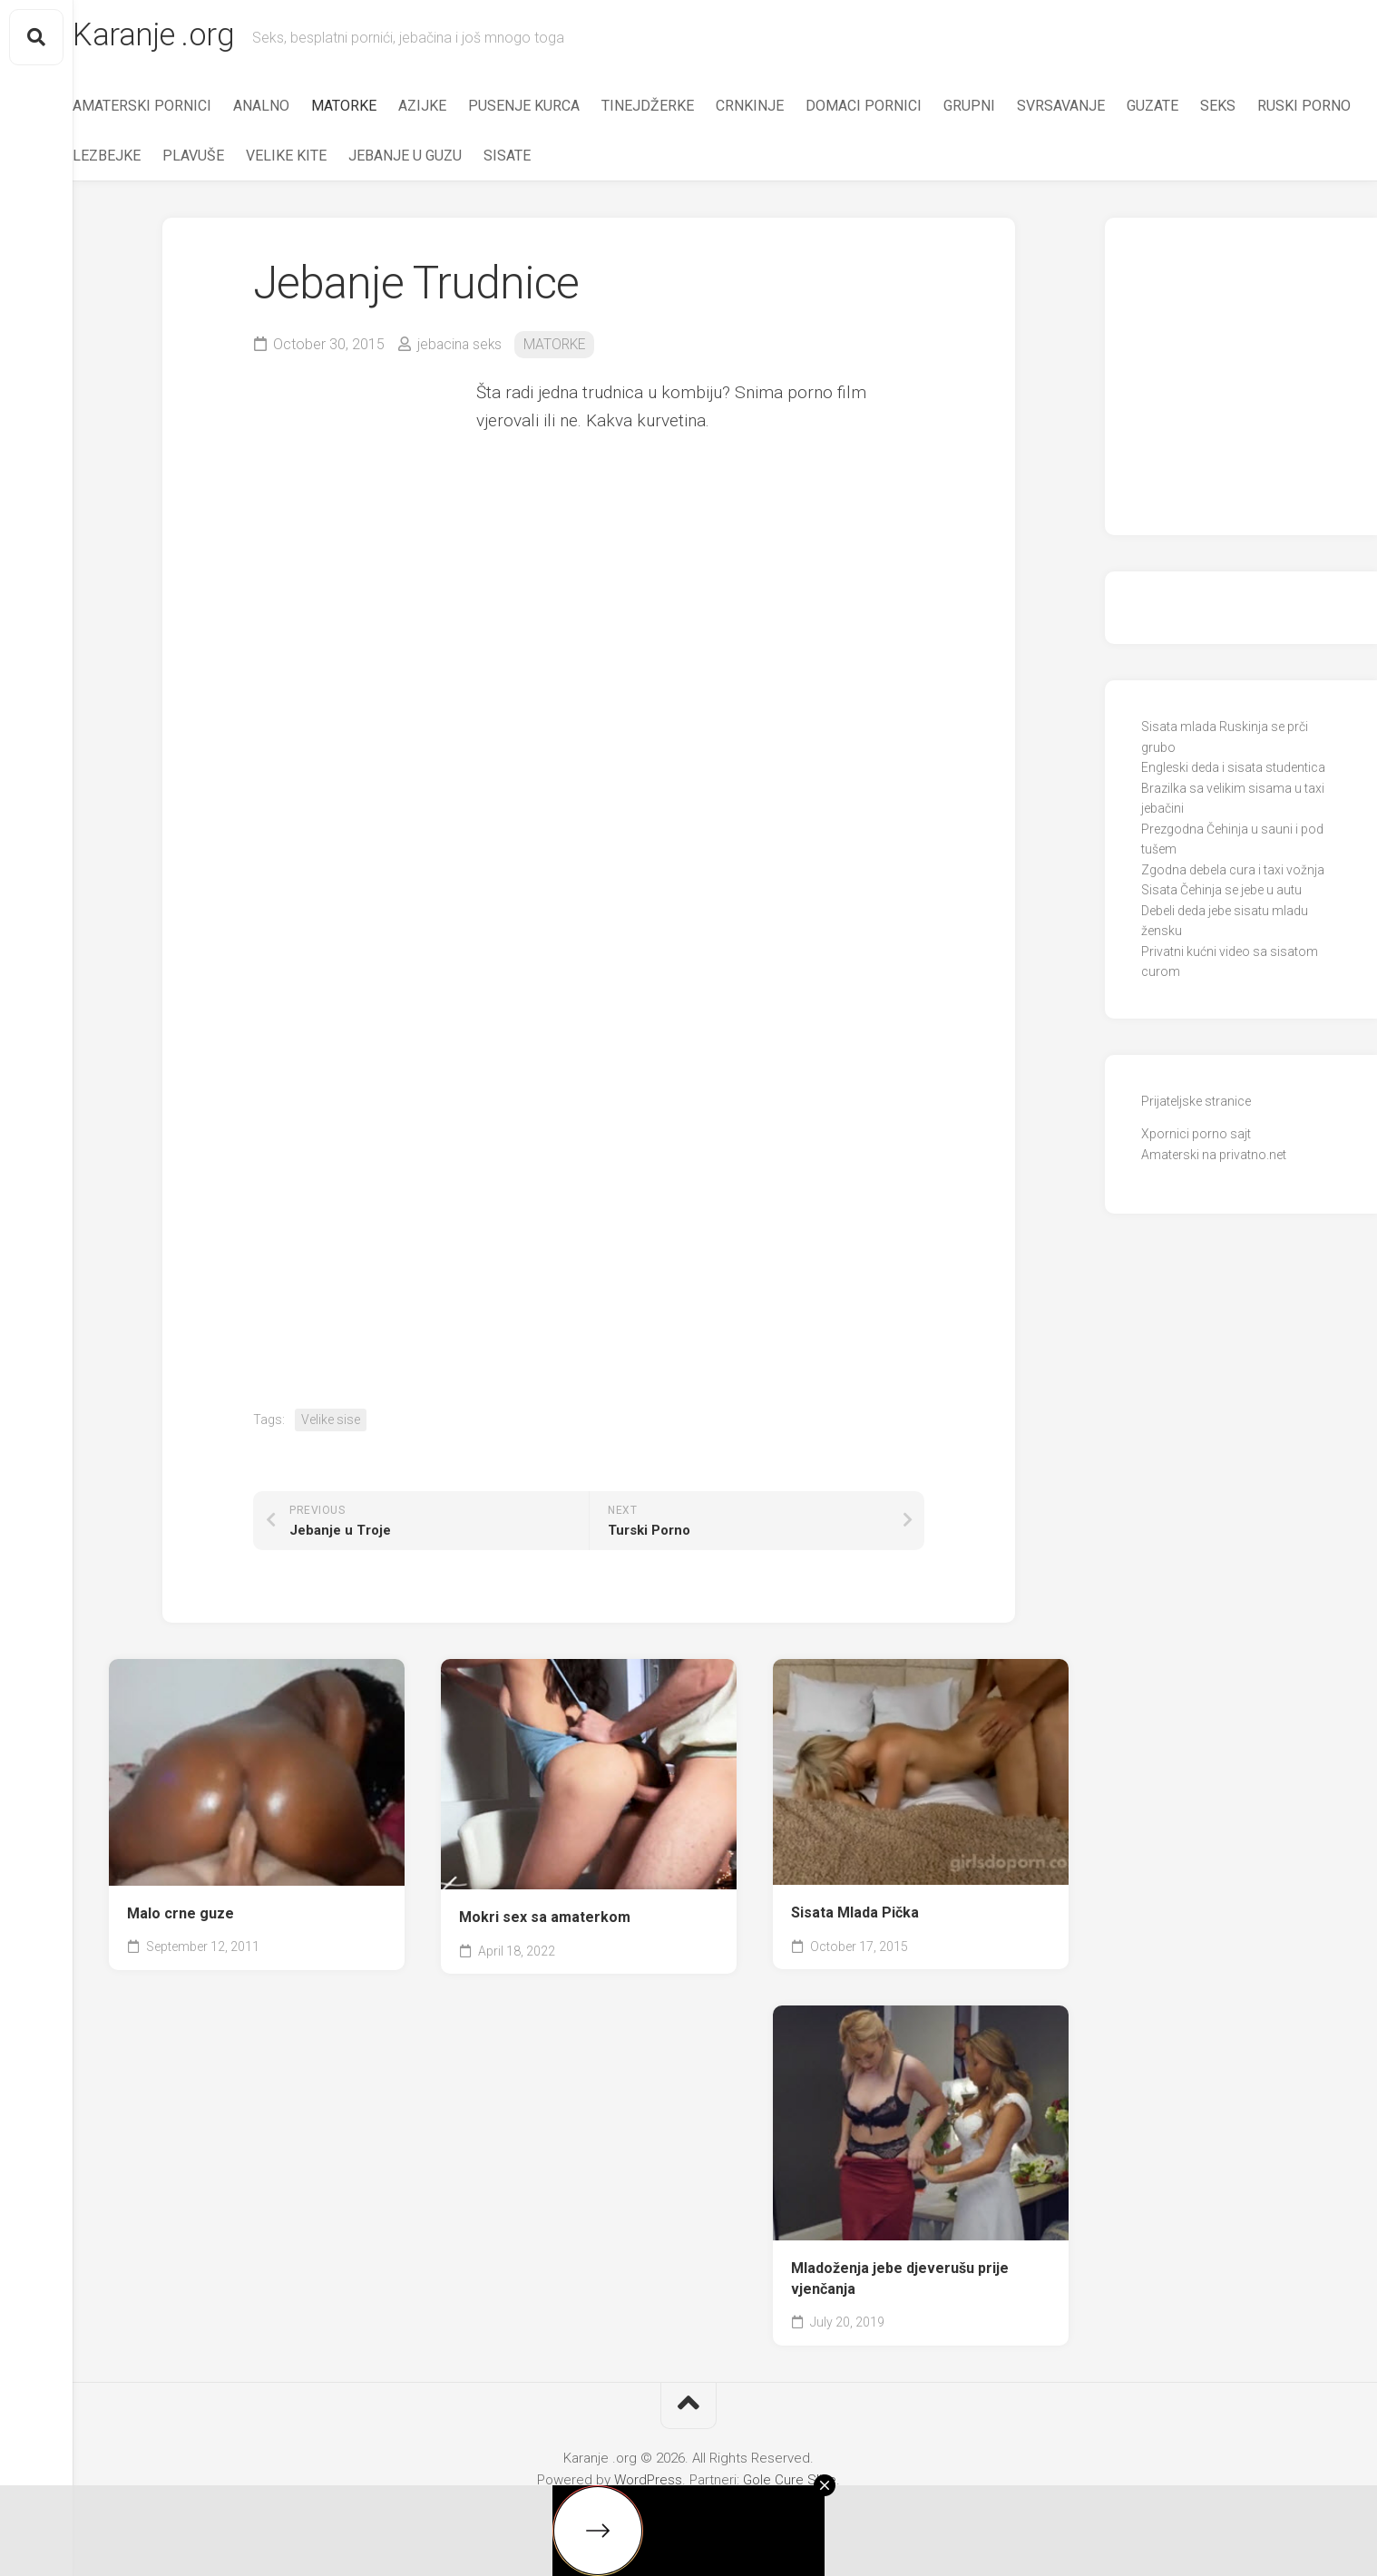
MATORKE (380, 109)
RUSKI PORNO (155, 159)
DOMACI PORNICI (900, 109)
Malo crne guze (180, 1917)
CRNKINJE (786, 109)
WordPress (648, 2483)
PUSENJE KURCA (560, 109)
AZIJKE (459, 109)
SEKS (1254, 109)
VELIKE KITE (437, 159)
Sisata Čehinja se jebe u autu (1221, 894)
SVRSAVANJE (1097, 109)
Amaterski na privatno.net (1213, 1158)
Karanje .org (193, 37)
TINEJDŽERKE (684, 109)
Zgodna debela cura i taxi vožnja (1232, 873)
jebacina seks (460, 347)
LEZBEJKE (258, 159)
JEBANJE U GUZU (556, 159)
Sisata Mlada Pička (855, 1917)
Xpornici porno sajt (1196, 1138)
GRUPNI (1005, 109)
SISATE (658, 159)
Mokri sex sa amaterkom (544, 1920)
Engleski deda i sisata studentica (1233, 772)
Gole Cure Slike (789, 2483)
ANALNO (297, 109)
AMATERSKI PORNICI (178, 109)
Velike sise (330, 1423)
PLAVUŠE (345, 159)
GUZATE (1189, 109)
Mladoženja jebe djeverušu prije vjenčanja (900, 2282)
